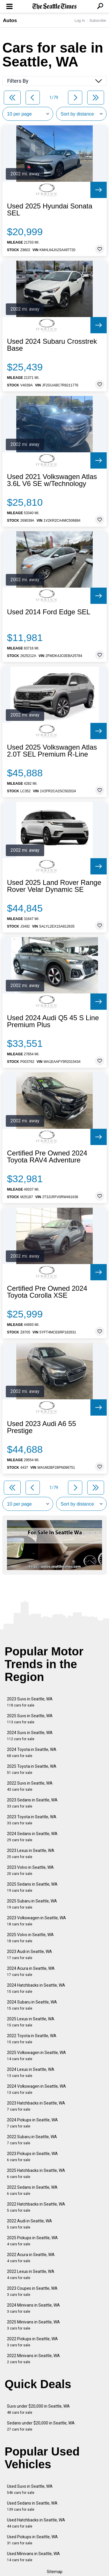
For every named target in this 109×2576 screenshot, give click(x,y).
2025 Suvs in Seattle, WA (30, 1718)
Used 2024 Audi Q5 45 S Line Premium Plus (53, 1021)
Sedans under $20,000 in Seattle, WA (41, 2426)
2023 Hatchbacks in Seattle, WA (36, 2106)
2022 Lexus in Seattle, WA (30, 2274)
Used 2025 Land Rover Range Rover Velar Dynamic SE (54, 886)
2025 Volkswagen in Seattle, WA (36, 2055)
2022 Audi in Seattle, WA (29, 2224)
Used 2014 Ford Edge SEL (48, 612)
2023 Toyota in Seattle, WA (31, 1819)
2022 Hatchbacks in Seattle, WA (36, 2207)
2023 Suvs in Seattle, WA (30, 1702)
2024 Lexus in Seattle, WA (30, 2072)
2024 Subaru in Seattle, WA (32, 2005)
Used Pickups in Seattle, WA (32, 2539)
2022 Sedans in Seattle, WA (32, 2190)
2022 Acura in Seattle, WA (31, 2257)
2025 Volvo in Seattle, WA (30, 1937)
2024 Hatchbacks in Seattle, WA (36, 1988)
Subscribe (97, 20)
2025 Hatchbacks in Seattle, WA (36, 2173)
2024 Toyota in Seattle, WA (31, 1752)
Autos (10, 20)
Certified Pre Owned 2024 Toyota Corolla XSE (47, 1292)
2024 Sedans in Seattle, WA (32, 1836)
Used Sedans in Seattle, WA (32, 2506)
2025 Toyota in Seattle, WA (31, 1769)
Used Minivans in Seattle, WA (33, 2556)
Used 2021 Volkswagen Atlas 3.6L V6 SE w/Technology (52, 480)
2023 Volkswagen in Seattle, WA (36, 1921)
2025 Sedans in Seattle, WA (32, 1887)
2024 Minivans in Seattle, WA (33, 2308)
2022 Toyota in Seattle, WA (31, 2038)
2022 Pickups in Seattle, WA (32, 2341)
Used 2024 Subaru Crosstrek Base (52, 345)
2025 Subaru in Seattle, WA (32, 1904)
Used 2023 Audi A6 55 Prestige (41, 1427)
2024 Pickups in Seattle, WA (32, 2123)
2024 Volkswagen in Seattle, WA (36, 2089)
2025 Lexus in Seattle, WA (30, 2022)
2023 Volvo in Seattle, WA (30, 1870)
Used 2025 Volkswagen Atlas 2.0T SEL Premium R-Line (52, 751)
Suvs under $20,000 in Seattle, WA (38, 2409)
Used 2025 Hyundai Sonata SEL (49, 210)
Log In (79, 20)
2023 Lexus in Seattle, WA (30, 1853)
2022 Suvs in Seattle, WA (30, 1786)
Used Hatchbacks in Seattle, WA (36, 2523)
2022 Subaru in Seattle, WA (32, 2139)
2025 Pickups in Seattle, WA (32, 2240)
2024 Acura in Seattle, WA (31, 1971)
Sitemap (54, 2571)
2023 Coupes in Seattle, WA (32, 2291)
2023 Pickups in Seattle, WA (32, 2156)
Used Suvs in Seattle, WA (30, 2489)
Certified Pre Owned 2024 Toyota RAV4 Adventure (47, 1157)
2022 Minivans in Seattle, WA (33, 2358)
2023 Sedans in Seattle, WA (32, 1803)
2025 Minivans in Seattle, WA (33, 2325)
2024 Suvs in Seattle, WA (30, 1735)
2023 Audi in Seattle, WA (29, 1954)
